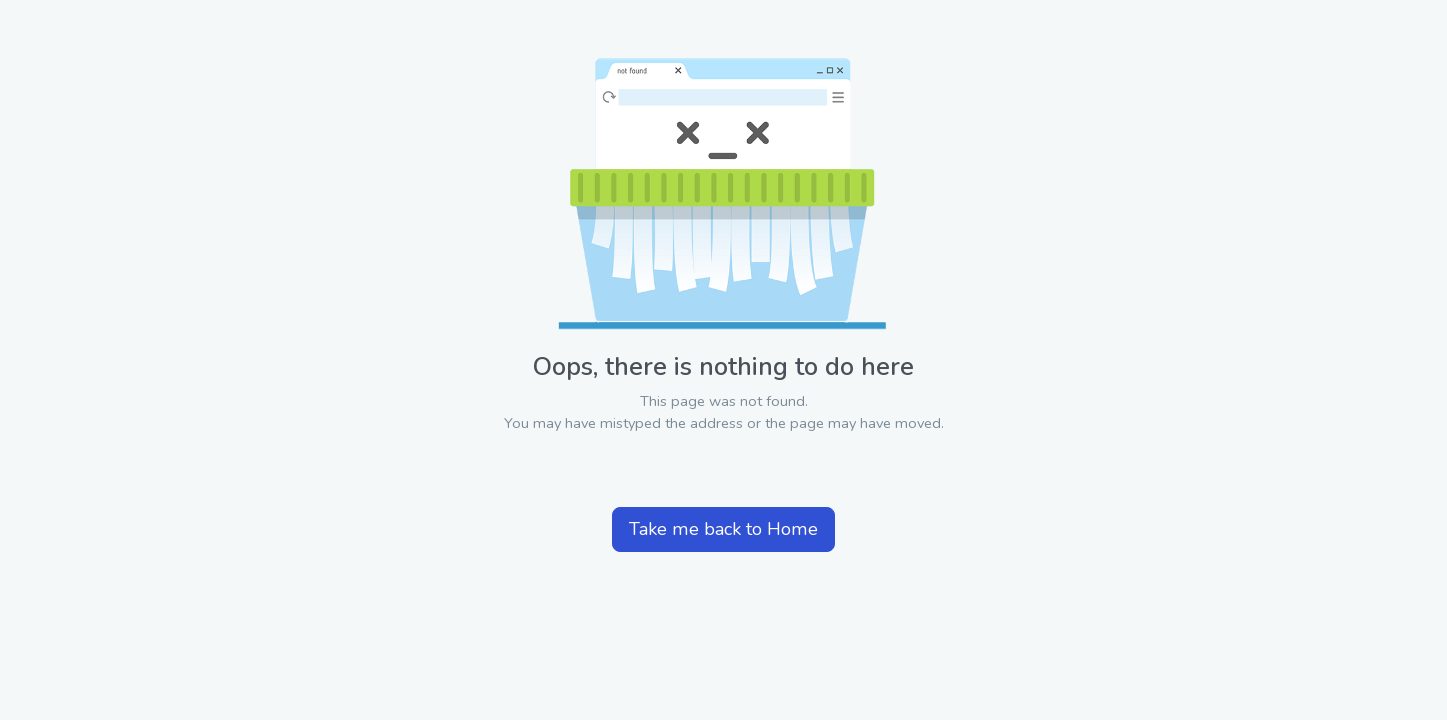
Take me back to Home (723, 529)
